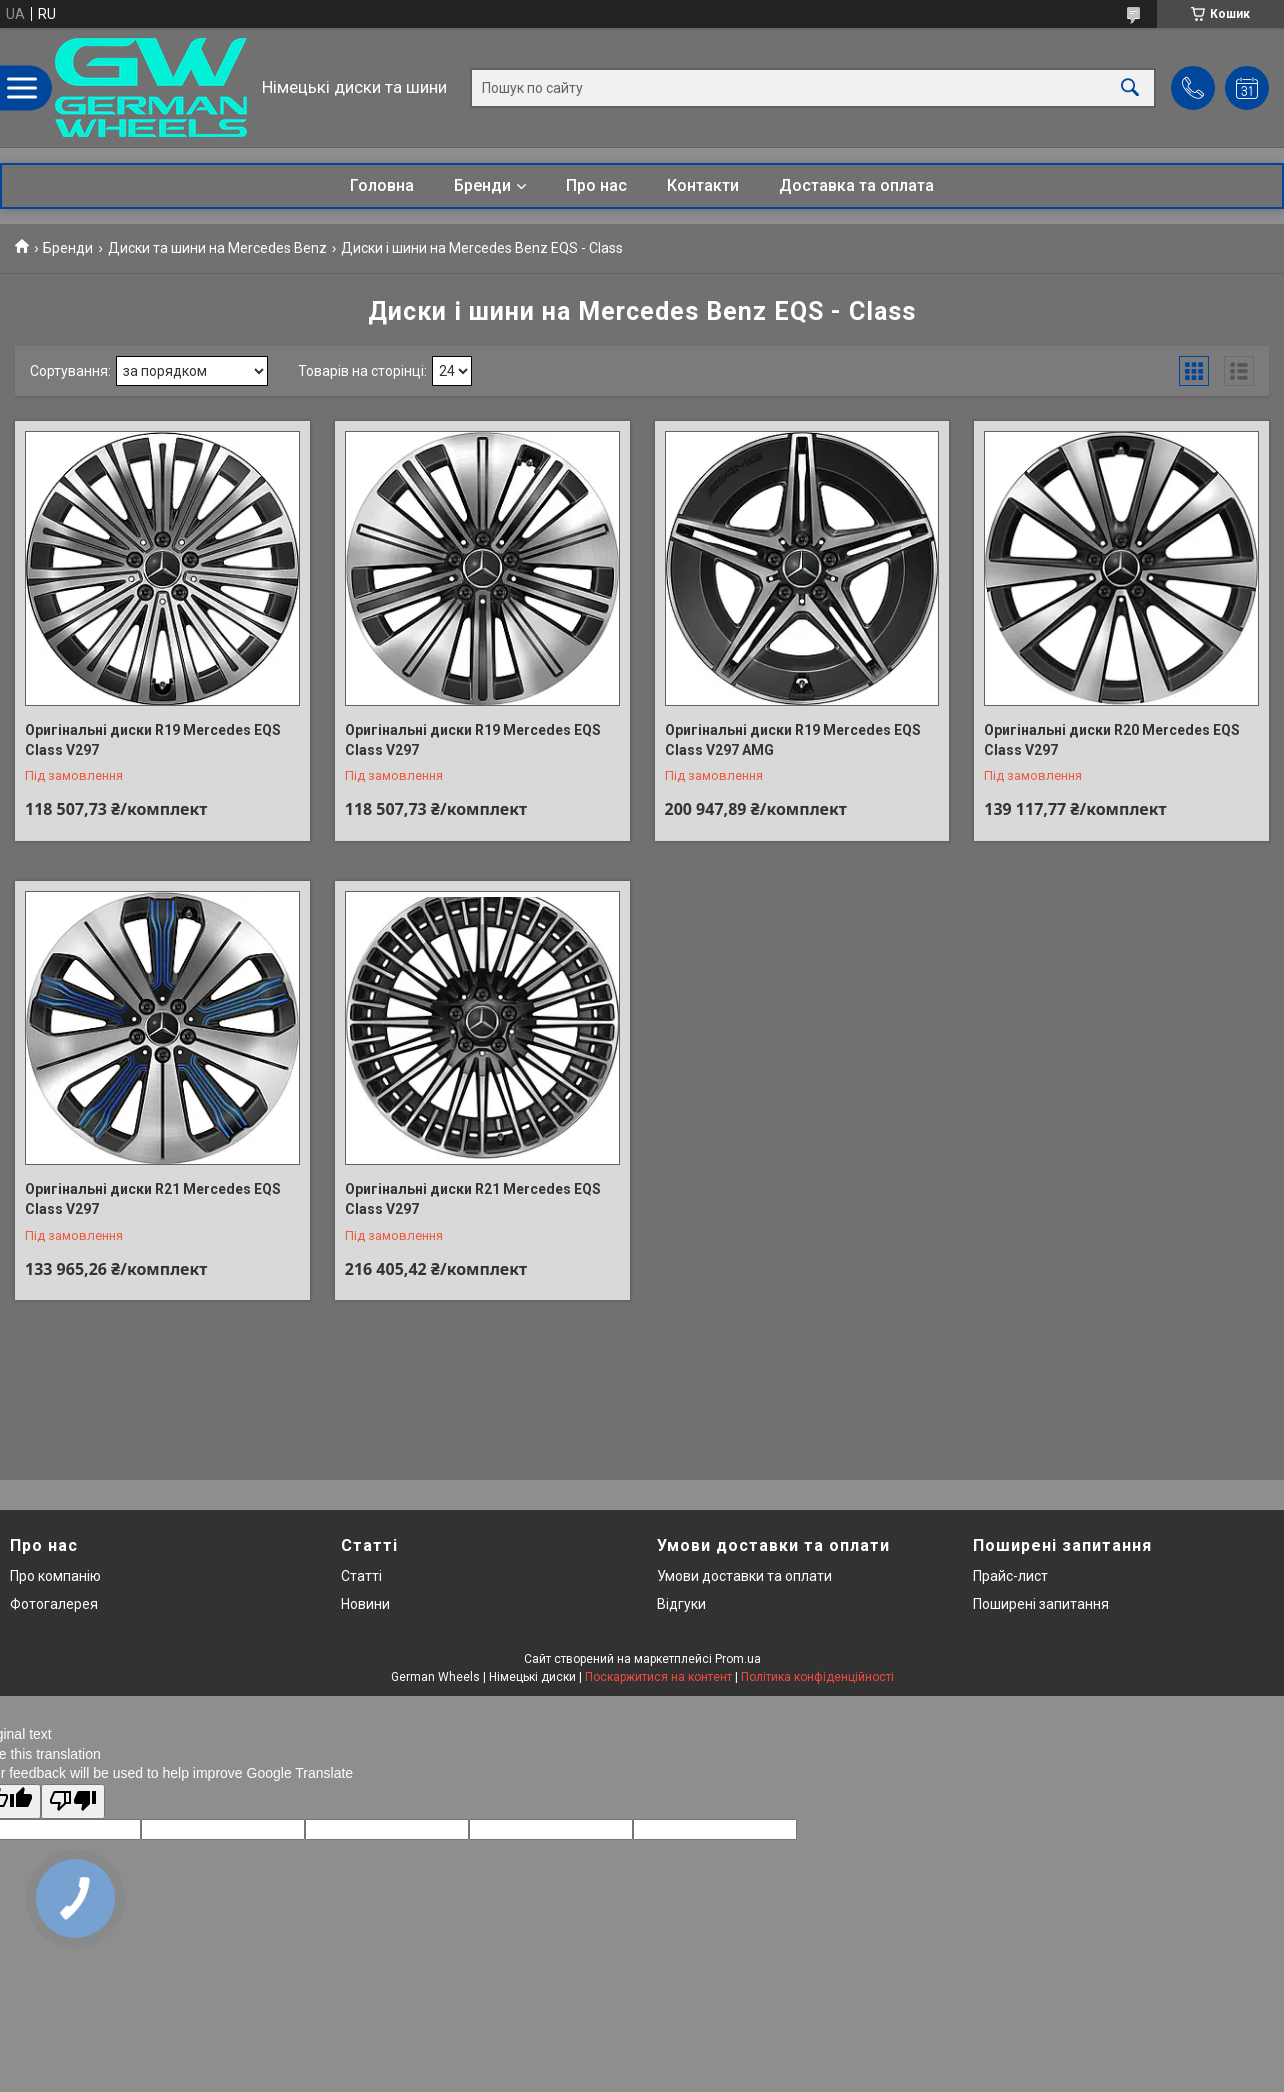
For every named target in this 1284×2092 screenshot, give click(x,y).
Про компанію (55, 1576)
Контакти (703, 185)
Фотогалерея (54, 1604)
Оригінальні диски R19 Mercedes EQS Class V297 (153, 740)
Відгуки (681, 1604)
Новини (365, 1604)
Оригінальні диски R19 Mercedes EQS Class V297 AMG (793, 740)
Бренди (482, 185)
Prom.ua (738, 1659)
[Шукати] (1130, 87)
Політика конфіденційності (817, 1677)
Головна (382, 185)
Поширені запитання (1041, 1604)
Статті (361, 1576)
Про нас (596, 185)
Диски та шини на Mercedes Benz (217, 248)
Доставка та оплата (856, 185)
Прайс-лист (1010, 1576)
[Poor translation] (73, 1801)
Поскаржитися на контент (658, 1677)
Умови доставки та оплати (744, 1576)
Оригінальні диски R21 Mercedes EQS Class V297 (153, 1199)
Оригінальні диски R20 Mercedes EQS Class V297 (1112, 740)
